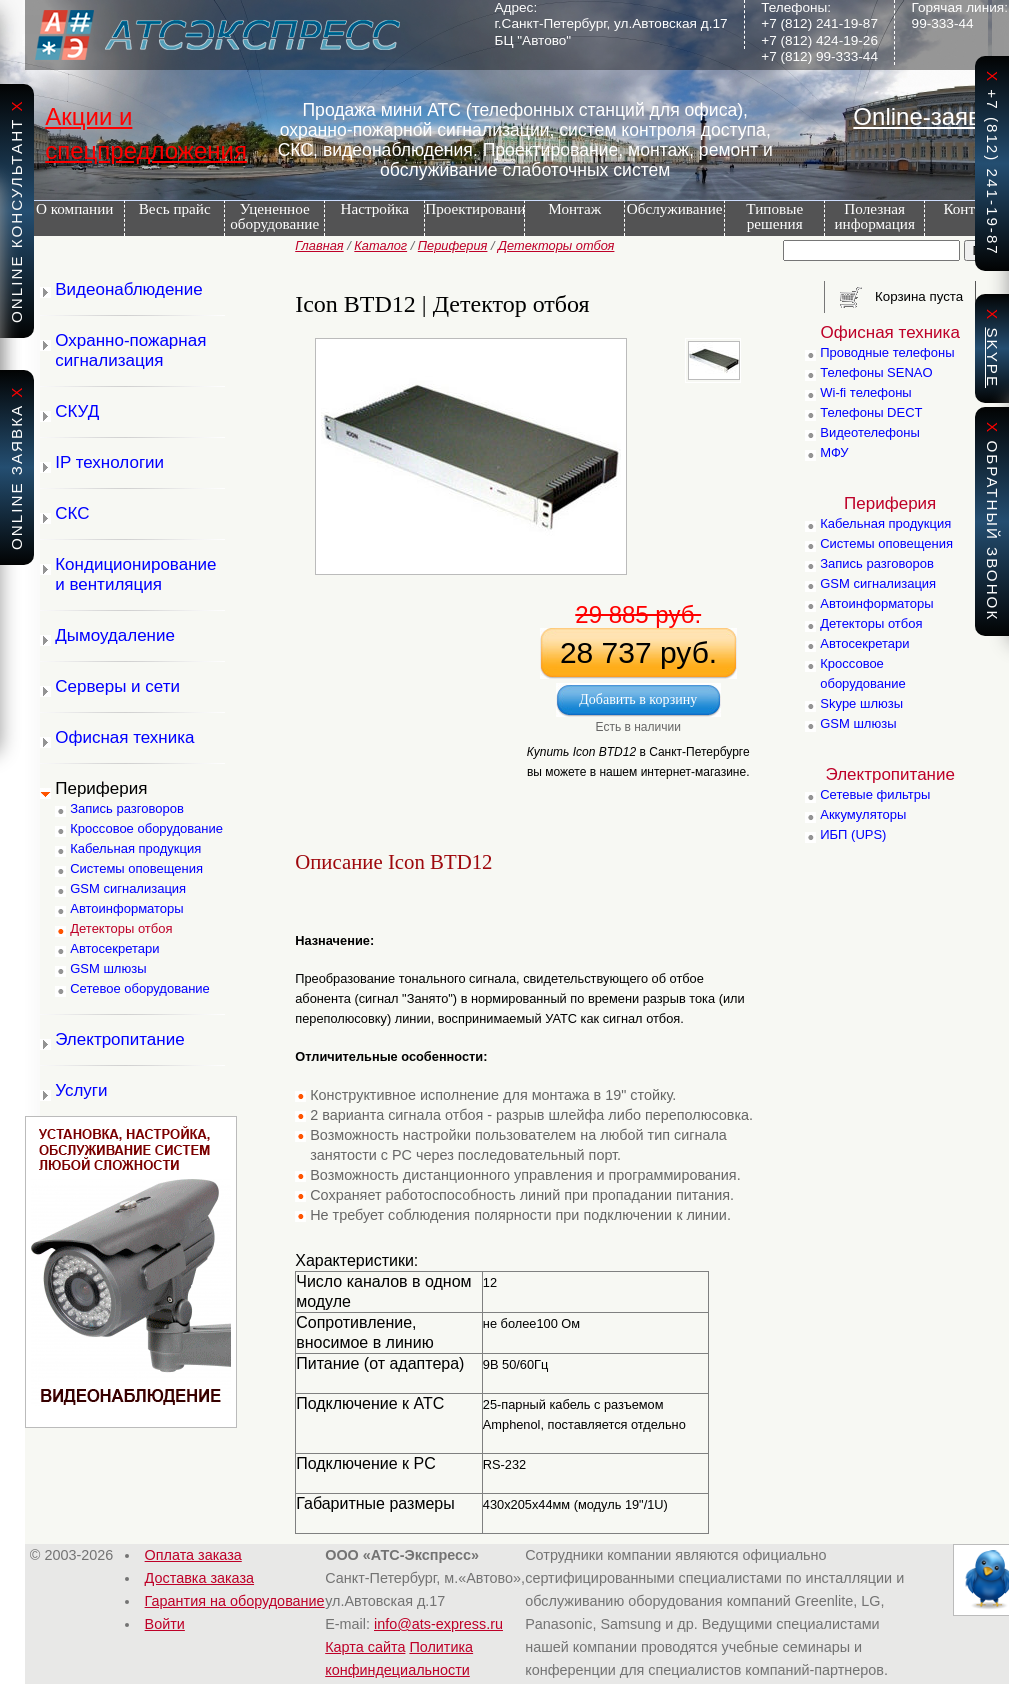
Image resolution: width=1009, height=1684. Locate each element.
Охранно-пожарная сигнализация (130, 350)
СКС (72, 513)
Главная (319, 245)
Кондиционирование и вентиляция (135, 574)
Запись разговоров (127, 808)
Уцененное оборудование (274, 216)
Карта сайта (365, 1647)
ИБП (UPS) (853, 834)
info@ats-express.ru (438, 1624)
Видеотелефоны (870, 432)
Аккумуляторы (863, 814)
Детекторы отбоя (556, 245)
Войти (165, 1624)
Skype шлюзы (861, 703)
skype (992, 357)
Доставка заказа (199, 1578)
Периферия (453, 245)
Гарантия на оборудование (235, 1601)
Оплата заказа (193, 1555)
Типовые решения (774, 216)
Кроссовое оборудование (146, 828)
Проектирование (474, 208)
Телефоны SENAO (876, 372)
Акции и (88, 116)
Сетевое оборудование (140, 988)
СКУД (77, 411)
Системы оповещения (136, 868)
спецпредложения (146, 150)
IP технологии (109, 462)
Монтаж (574, 208)
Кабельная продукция (135, 848)
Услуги (81, 1090)
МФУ (834, 452)
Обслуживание (675, 208)
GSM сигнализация (128, 888)
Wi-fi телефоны (865, 392)
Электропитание (119, 1039)
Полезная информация (874, 216)
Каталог (380, 245)
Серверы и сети (117, 686)
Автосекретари (114, 948)
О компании (75, 208)
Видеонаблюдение (129, 289)
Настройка (374, 208)
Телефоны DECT (871, 412)
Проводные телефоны (887, 352)
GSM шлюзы (108, 968)
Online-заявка (929, 116)
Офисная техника (124, 737)
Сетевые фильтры (875, 794)
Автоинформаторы (126, 908)
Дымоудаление (115, 635)
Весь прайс (175, 208)
